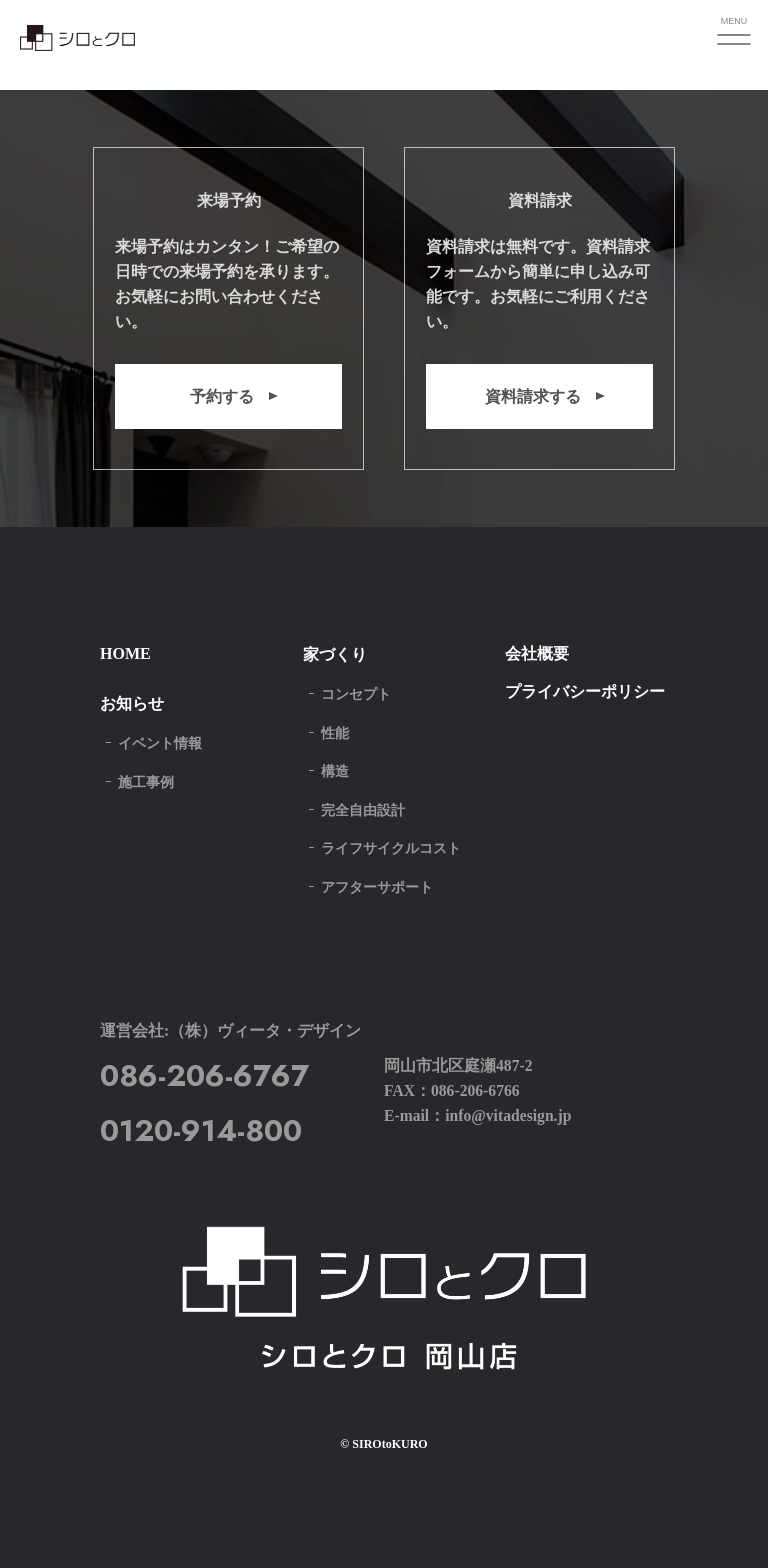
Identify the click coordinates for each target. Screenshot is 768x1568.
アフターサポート (377, 887)
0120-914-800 (201, 1130)
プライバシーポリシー (585, 691)
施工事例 (146, 782)
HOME (125, 653)
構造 (335, 771)
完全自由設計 (363, 810)
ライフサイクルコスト (391, 848)
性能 (335, 733)
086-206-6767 (204, 1075)
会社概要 (537, 653)
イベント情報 (160, 743)
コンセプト (356, 694)
